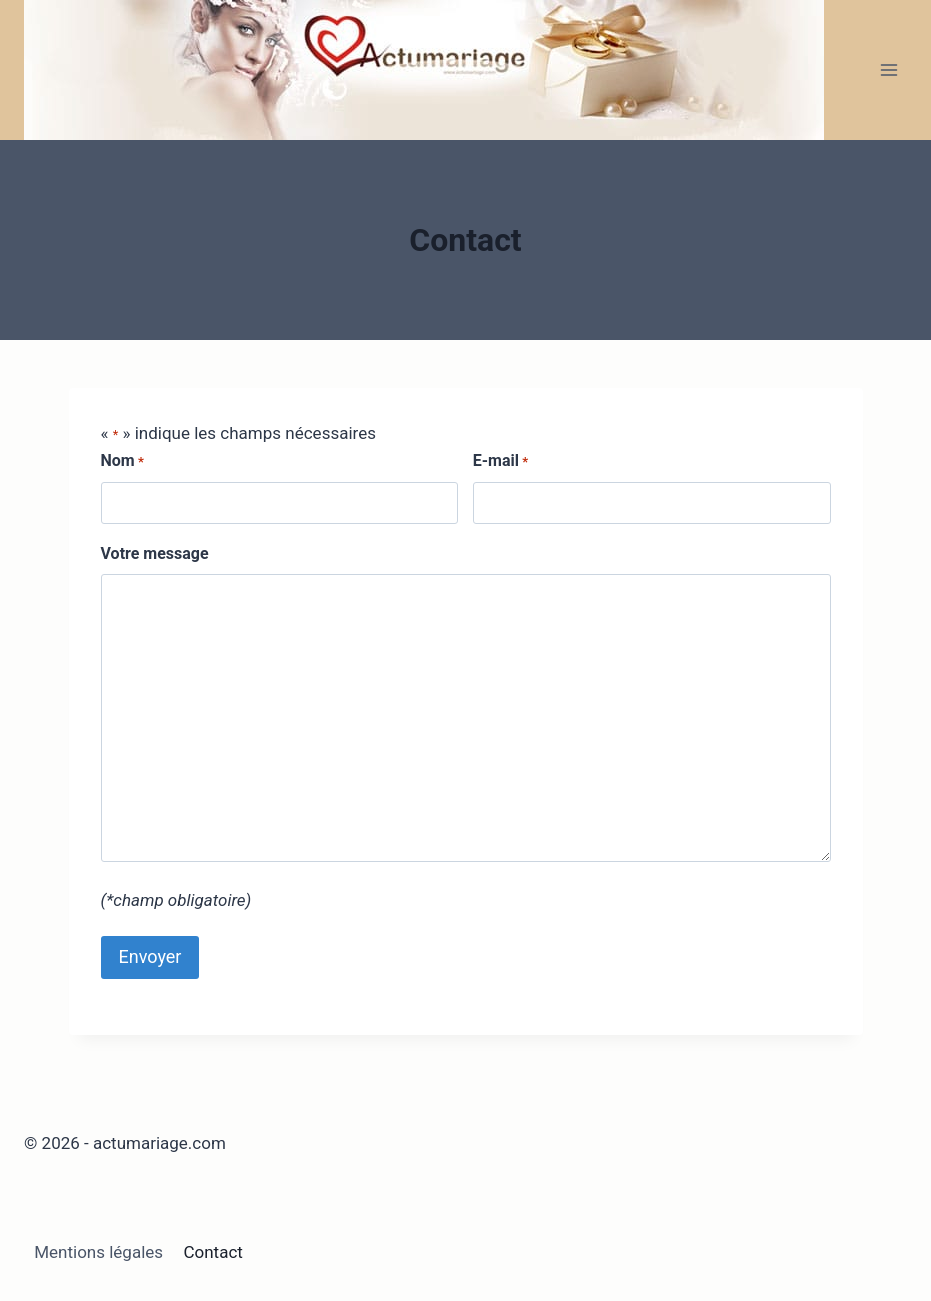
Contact (212, 1252)
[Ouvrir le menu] (888, 69)
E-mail (500, 462)
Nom (122, 462)
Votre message (155, 553)
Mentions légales (98, 1252)
